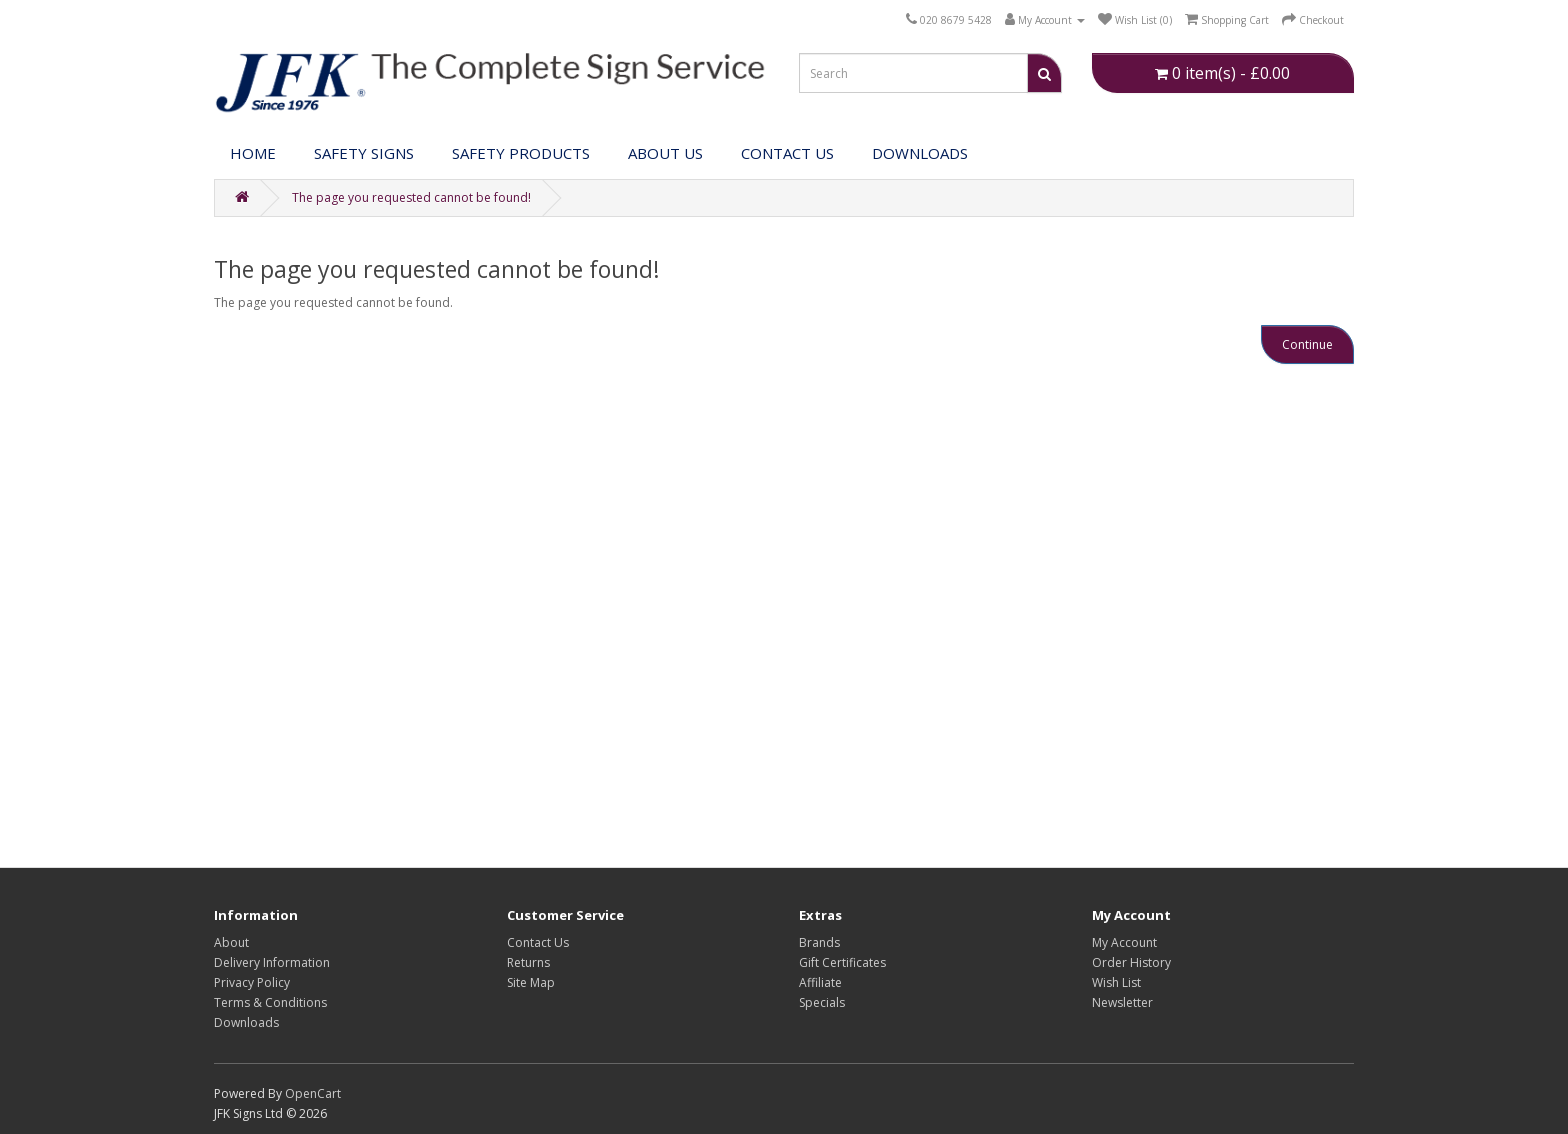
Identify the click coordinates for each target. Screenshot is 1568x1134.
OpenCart (313, 1093)
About (231, 942)
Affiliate (820, 982)
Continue (1307, 344)
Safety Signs (364, 153)
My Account (1124, 942)
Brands (819, 942)
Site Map (531, 982)
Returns (528, 962)
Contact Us (787, 153)
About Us (665, 153)
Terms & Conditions (270, 1002)
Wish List (1116, 982)
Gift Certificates (842, 962)
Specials (822, 1002)
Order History (1131, 962)
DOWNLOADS (920, 153)
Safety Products (521, 153)
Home (253, 153)
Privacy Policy (252, 982)
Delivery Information (272, 962)
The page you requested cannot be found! (411, 197)
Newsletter (1122, 1002)
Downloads (246, 1022)
